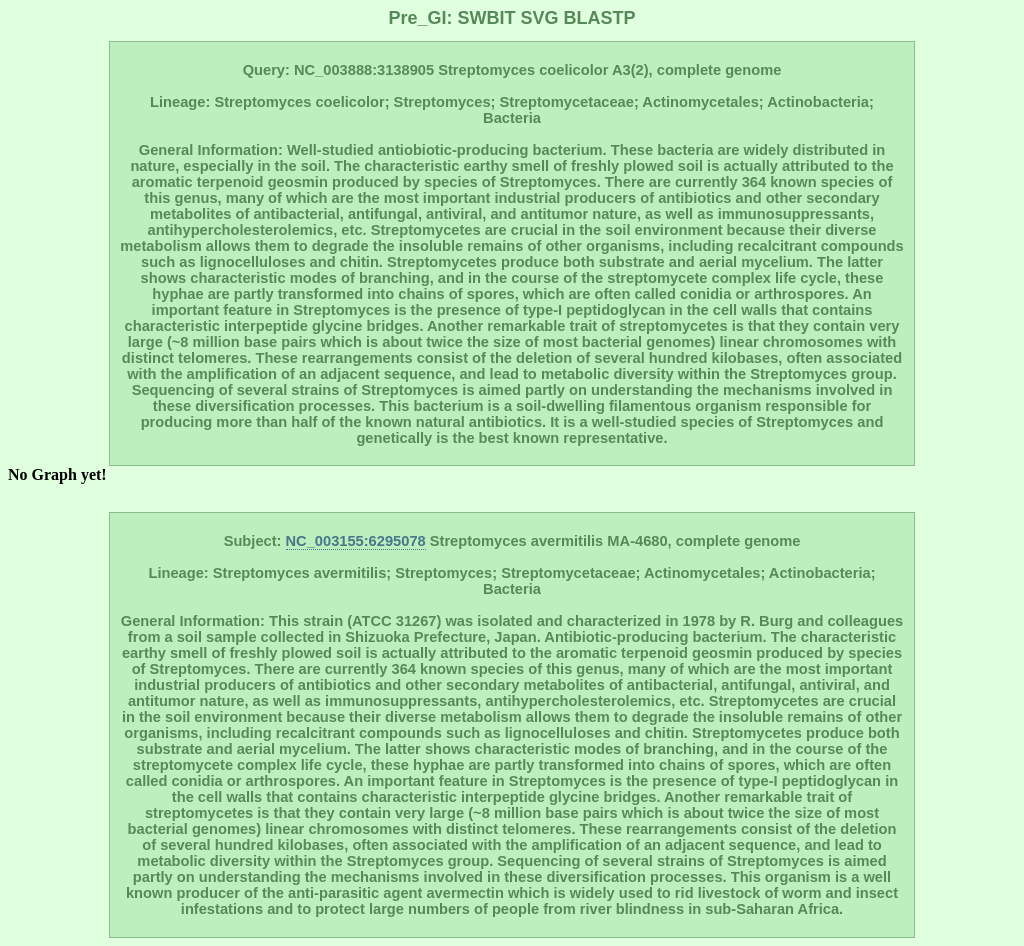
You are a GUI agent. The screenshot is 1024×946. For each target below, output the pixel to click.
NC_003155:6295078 (356, 541)
